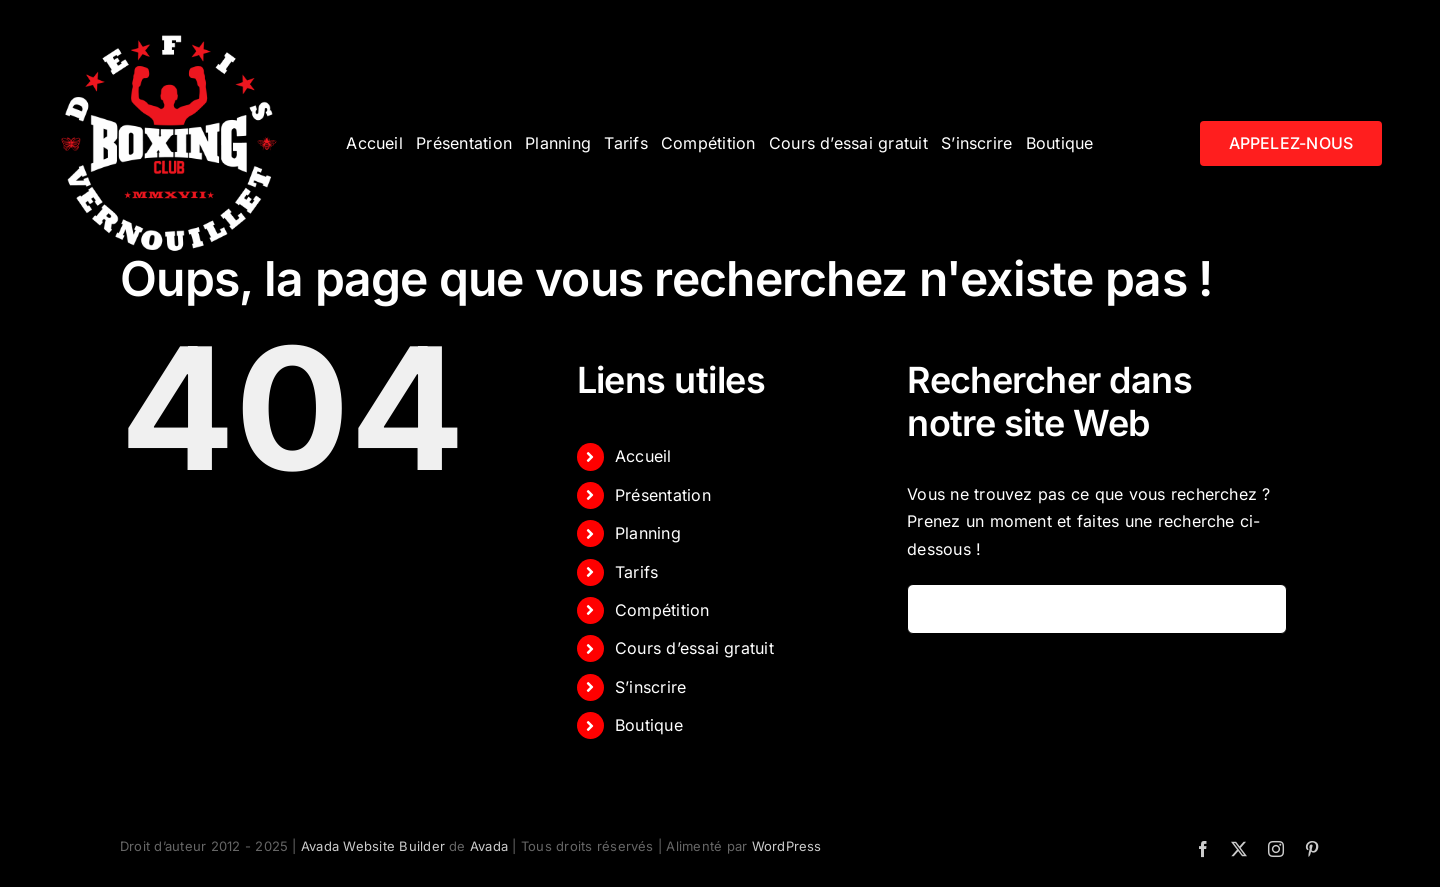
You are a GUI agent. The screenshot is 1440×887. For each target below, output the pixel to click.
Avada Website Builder (373, 846)
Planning (648, 533)
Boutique (649, 725)
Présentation (663, 495)
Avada (489, 846)
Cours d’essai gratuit (694, 648)
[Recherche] (932, 609)
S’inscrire (650, 687)
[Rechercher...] (1097, 609)
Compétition (662, 610)
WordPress (787, 846)
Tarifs (636, 572)
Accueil (643, 456)
